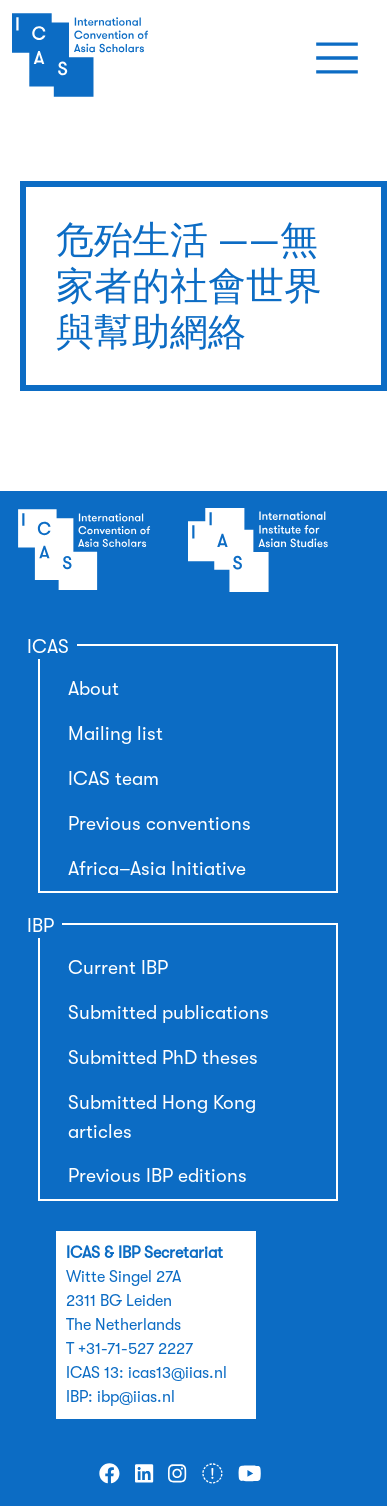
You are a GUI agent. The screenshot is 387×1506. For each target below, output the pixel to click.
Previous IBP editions (157, 1176)
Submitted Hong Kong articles (162, 1117)
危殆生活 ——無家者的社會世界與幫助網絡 (189, 286)
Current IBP (118, 968)
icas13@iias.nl (177, 1373)
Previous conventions (159, 824)
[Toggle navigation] (337, 58)
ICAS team (113, 779)
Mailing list (115, 734)
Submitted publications (168, 1013)
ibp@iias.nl (136, 1397)
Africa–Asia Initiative (157, 869)
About (93, 689)
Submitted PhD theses (163, 1058)
